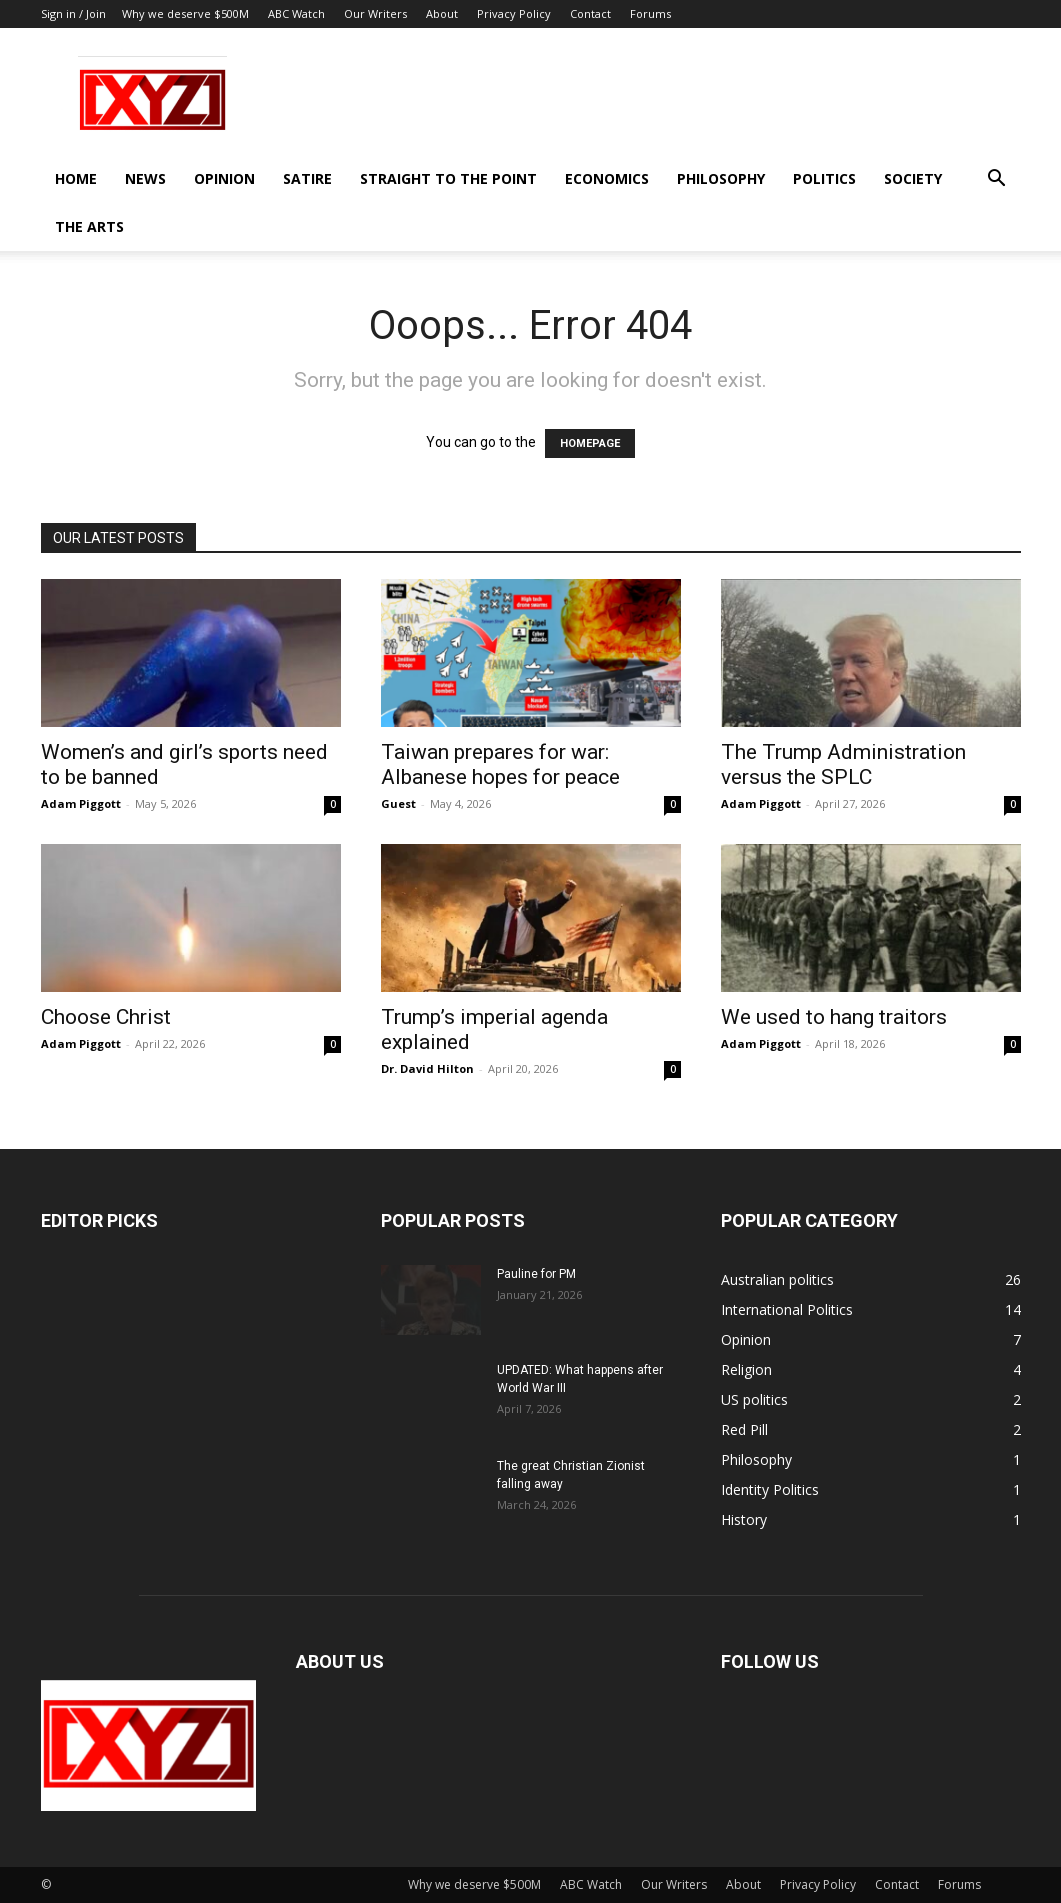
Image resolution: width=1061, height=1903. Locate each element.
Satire (307, 178)
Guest (398, 803)
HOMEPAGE (590, 443)
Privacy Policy (514, 13)
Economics (607, 178)
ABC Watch (296, 13)
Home (76, 178)
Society (913, 178)
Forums (650, 13)
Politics (824, 178)
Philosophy (721, 178)
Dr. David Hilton (427, 1068)
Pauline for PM (536, 1274)
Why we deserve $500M (185, 13)
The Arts (89, 226)
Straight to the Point (448, 178)
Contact (590, 13)
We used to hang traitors (834, 1017)
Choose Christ (106, 1017)
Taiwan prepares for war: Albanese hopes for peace (500, 764)
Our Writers (375, 13)
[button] (997, 180)
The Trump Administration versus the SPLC (843, 764)
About (442, 13)
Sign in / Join (73, 13)
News (145, 178)
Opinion (224, 178)
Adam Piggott (81, 803)
